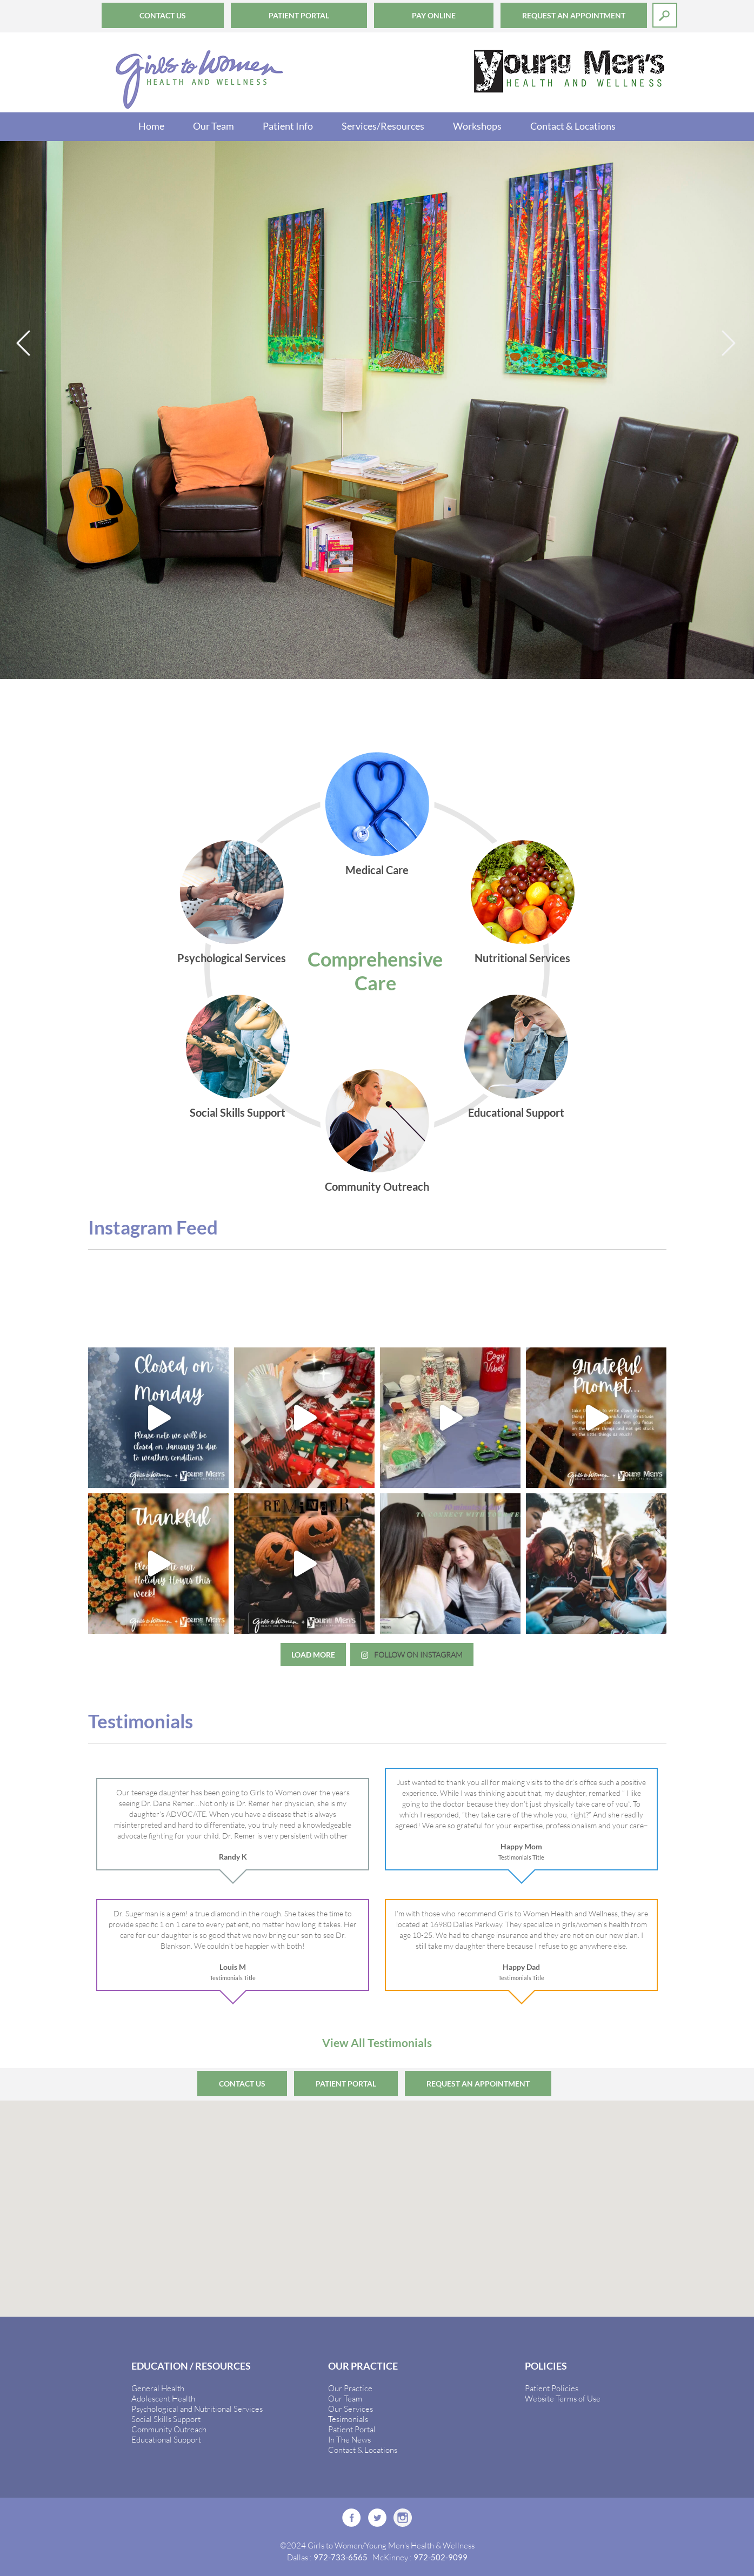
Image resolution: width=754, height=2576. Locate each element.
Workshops (477, 126)
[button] (377, 2199)
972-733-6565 (340, 2557)
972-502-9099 (440, 2557)
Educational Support (166, 2439)
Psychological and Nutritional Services (197, 2408)
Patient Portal (299, 15)
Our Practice (350, 2388)
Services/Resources (383, 126)
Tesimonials (348, 2419)
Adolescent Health (163, 2398)
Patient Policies (551, 2388)
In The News (349, 2439)
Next (730, 343)
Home (151, 126)
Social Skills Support (166, 2419)
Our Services (350, 2408)
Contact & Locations (573, 126)
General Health (157, 2388)
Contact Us (162, 15)
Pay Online (434, 15)
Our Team (213, 126)
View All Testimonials (377, 2042)
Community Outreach (168, 2429)
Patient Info (288, 126)
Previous (24, 343)
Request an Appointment (573, 15)
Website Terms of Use (562, 2398)
